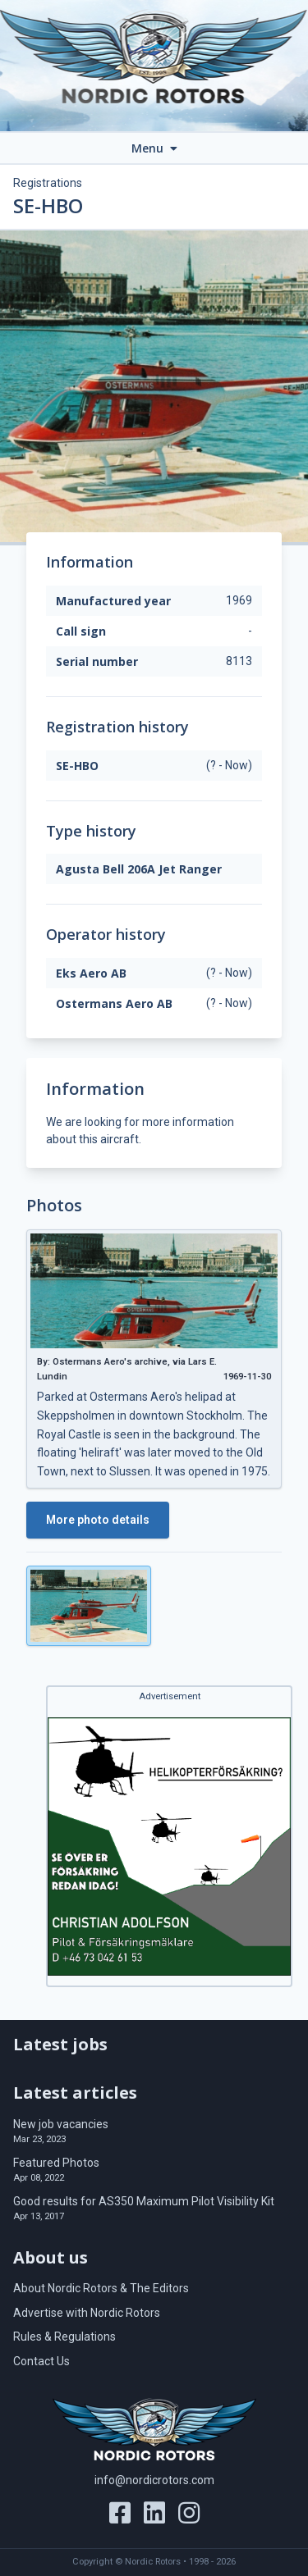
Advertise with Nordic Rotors (86, 2312)
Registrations (47, 182)
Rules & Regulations (64, 2336)
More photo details (97, 1519)
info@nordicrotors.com (154, 2480)
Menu (154, 148)
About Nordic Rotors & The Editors (101, 2288)
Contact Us (41, 2361)
